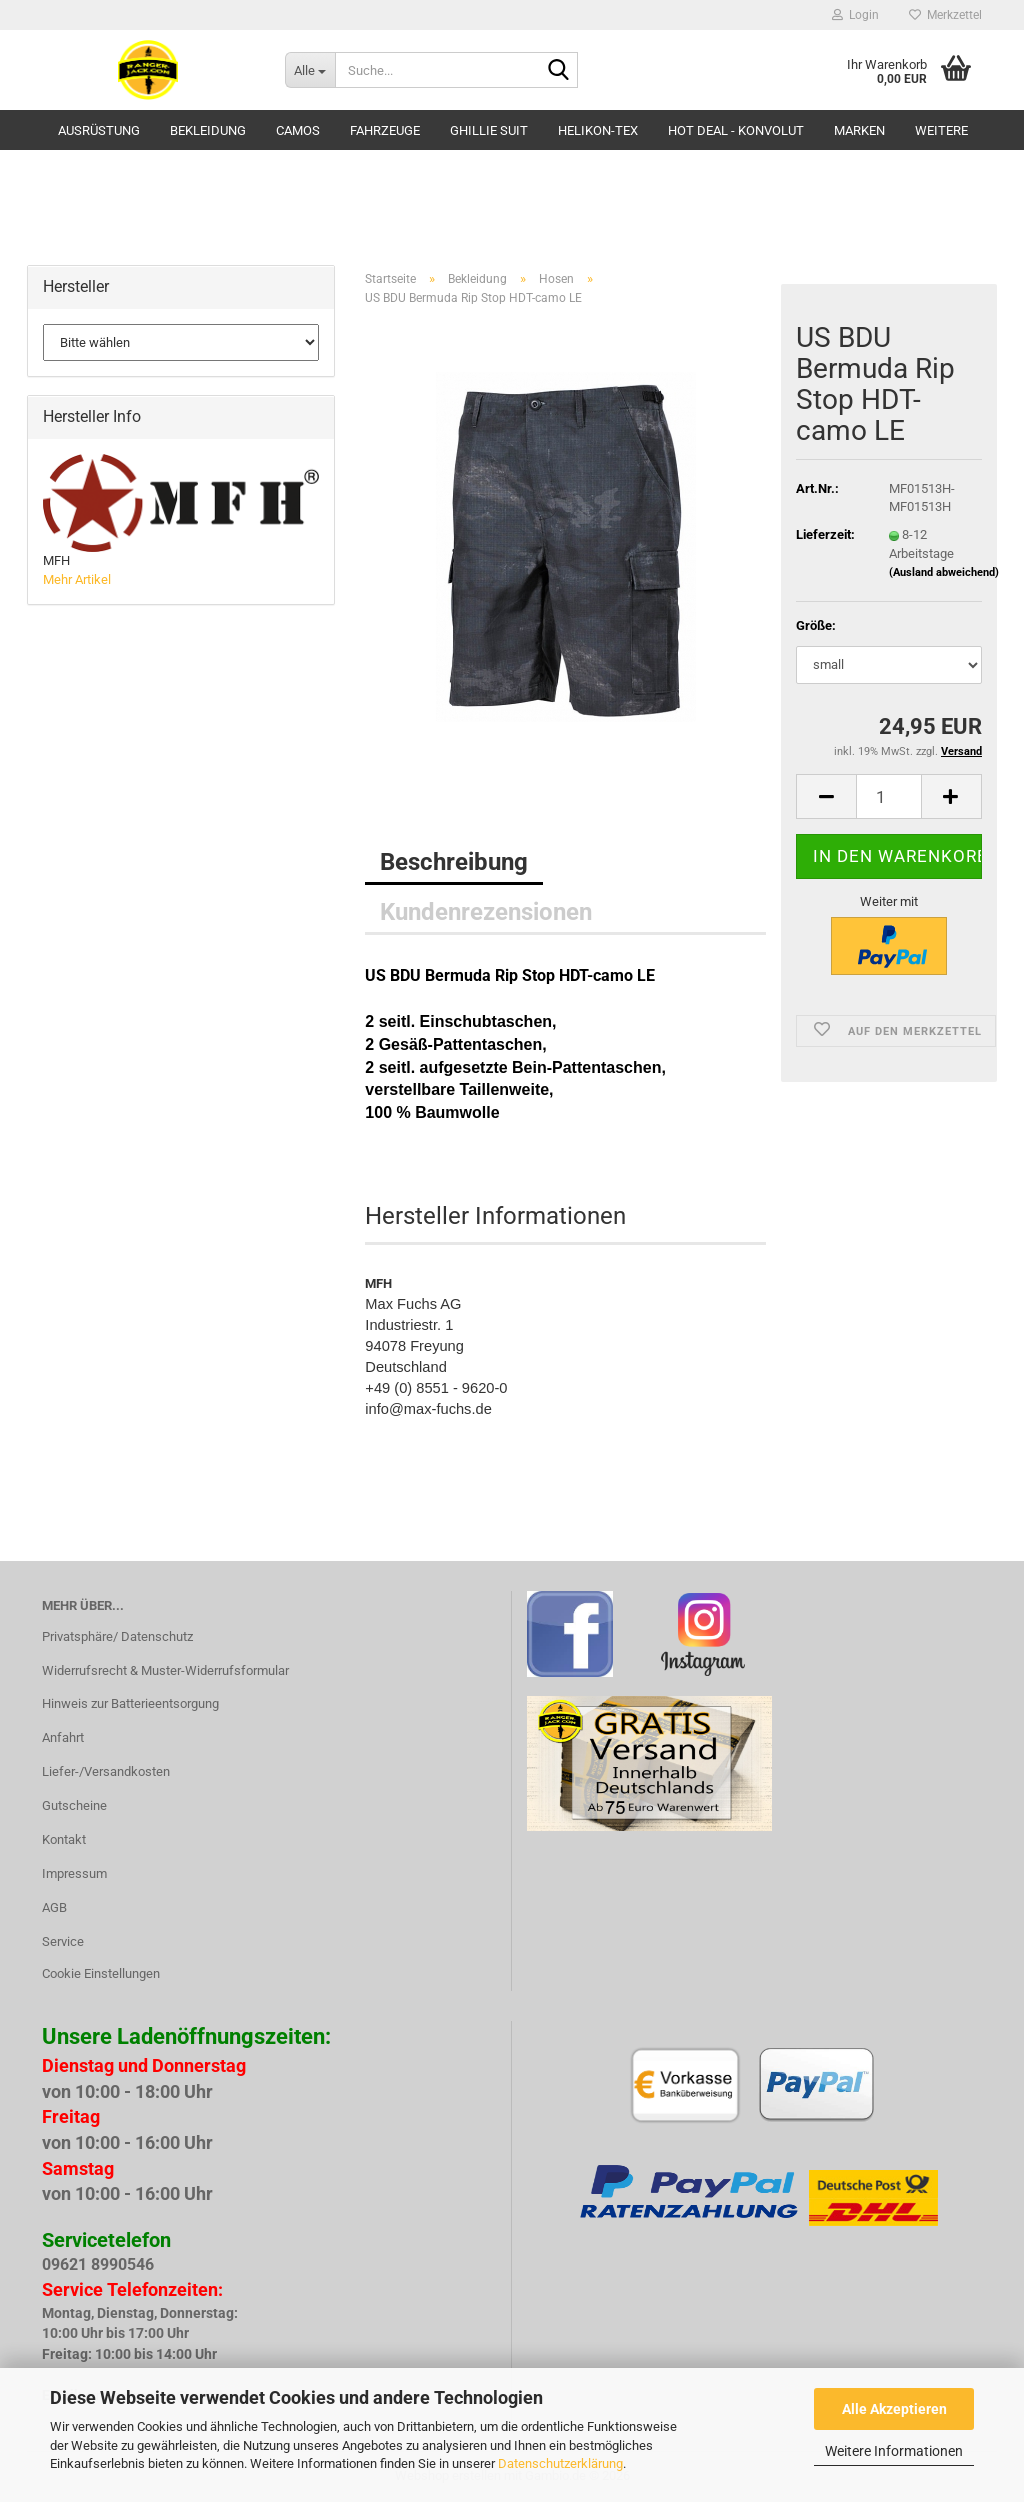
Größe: (816, 625)
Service (63, 1941)
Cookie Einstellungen (101, 1973)
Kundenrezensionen (486, 912)
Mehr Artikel (77, 579)
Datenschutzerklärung (560, 2463)
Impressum (74, 1873)
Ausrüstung (99, 130)
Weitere (941, 130)
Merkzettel (945, 15)
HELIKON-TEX (598, 130)
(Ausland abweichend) (944, 572)
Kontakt (64, 1839)
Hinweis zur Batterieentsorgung (130, 1703)
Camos (298, 130)
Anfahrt (63, 1737)
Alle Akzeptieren (894, 2409)
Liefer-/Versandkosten (106, 1771)
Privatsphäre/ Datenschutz (117, 1636)
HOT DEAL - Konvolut (736, 130)
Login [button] (855, 15)
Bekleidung (208, 130)
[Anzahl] (889, 796)
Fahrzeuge (385, 130)
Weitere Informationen (894, 2451)
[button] (826, 796)
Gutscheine (74, 1805)
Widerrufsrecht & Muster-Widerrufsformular (165, 1670)
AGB (54, 1907)
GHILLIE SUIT (489, 130)
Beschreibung (454, 862)
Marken (859, 130)
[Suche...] (310, 70)
